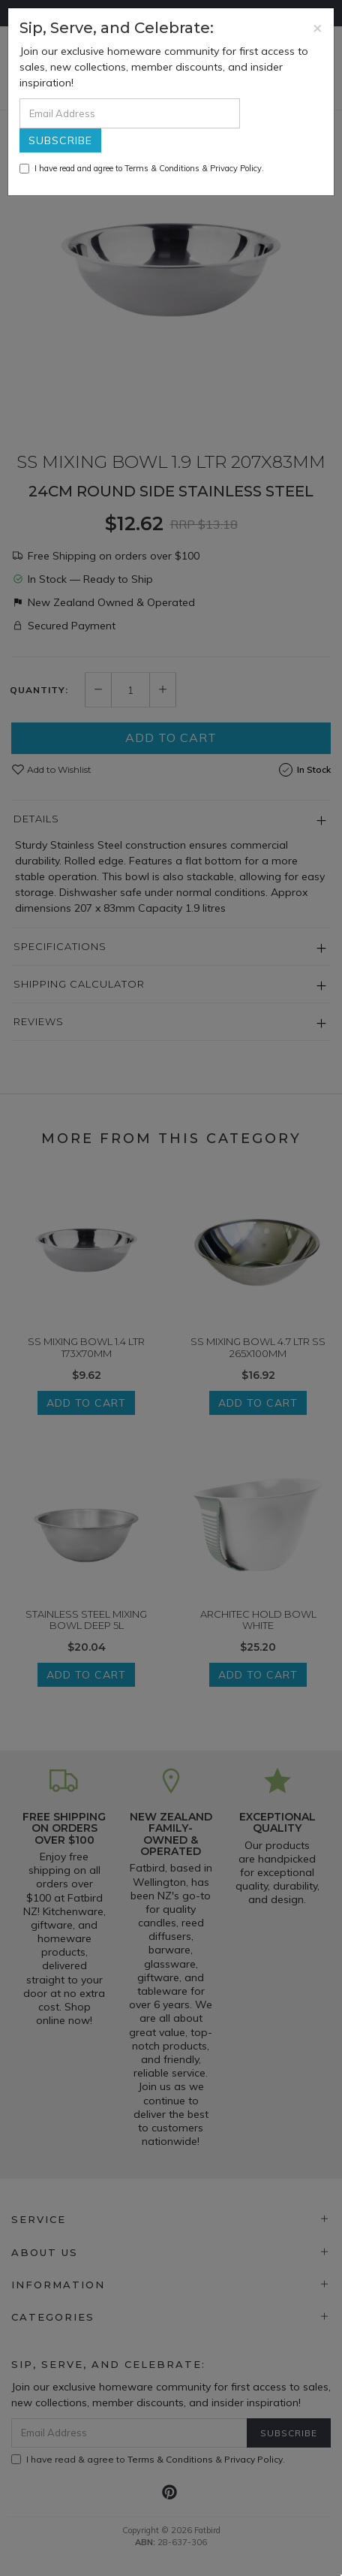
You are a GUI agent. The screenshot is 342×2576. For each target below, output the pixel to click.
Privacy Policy (236, 168)
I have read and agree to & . (142, 168)
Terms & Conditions (162, 168)
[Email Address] (130, 113)
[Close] (317, 27)
